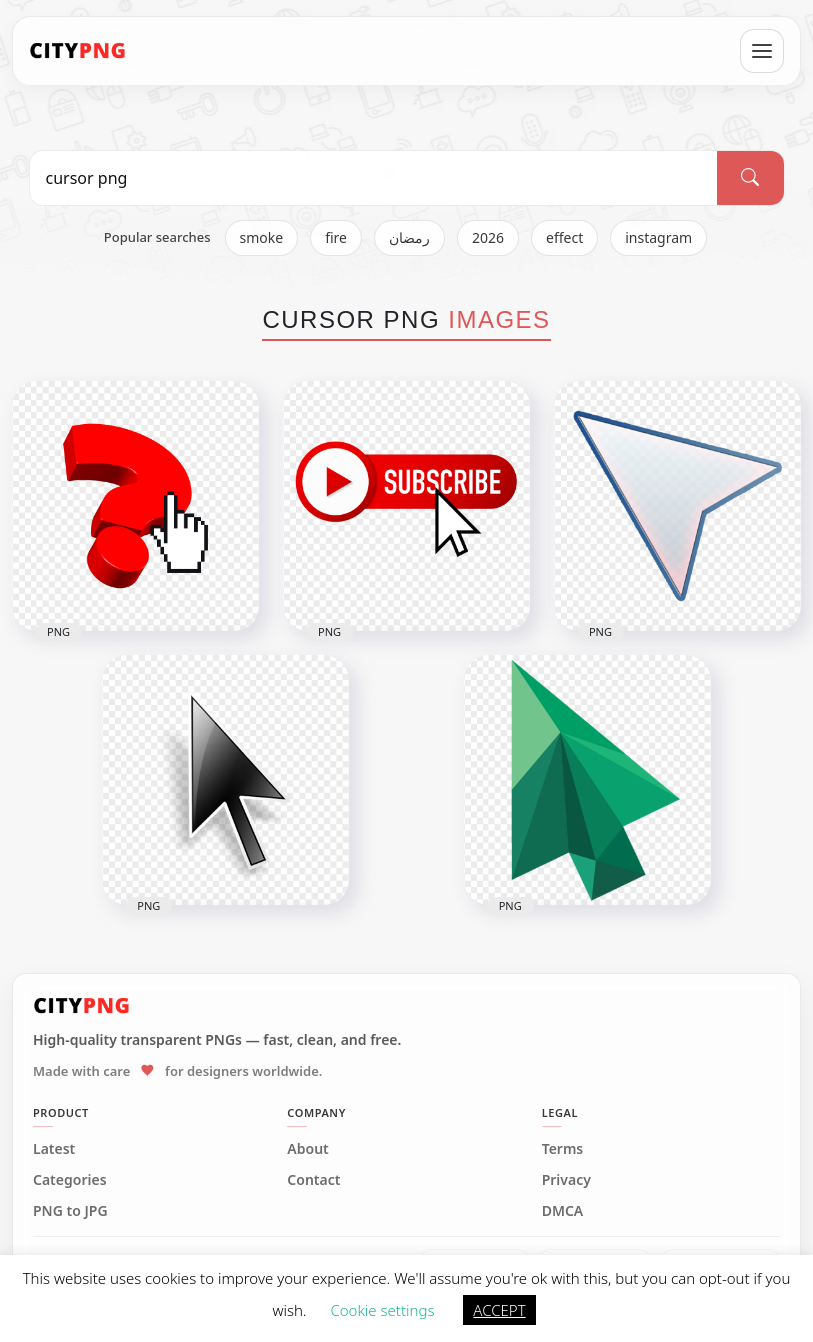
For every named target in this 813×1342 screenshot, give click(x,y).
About (307, 1149)
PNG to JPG (70, 1211)
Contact (313, 1180)
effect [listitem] (564, 237)
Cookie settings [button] (382, 1310)
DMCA (563, 1211)
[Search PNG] (374, 178)
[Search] (750, 178)
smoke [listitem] (262, 237)
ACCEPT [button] (499, 1310)
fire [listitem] (336, 237)
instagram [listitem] (658, 237)
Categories (70, 1180)
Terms (563, 1149)
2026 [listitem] (488, 237)
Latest (54, 1149)
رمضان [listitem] (409, 237)
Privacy (566, 1180)
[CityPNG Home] (78, 51)
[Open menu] (762, 51)
